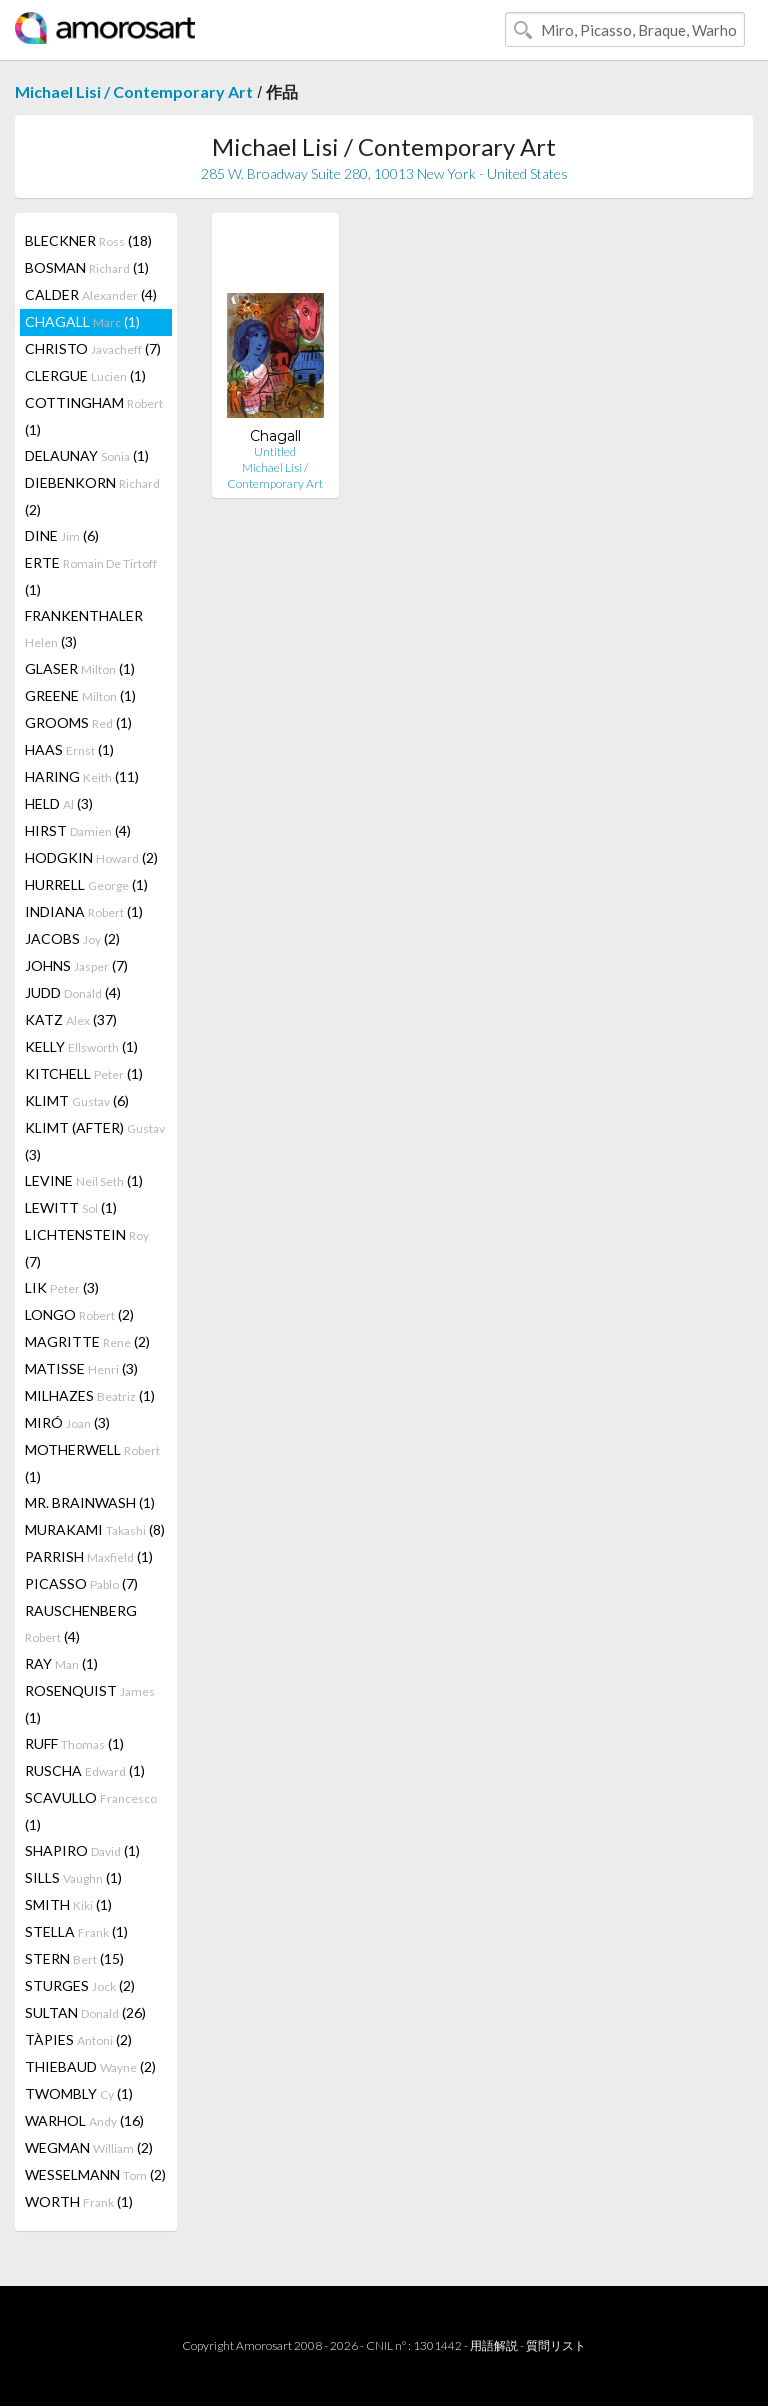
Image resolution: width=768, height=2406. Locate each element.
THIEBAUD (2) (90, 2066)
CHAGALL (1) (82, 321)
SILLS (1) (73, 1877)
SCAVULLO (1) (91, 1811)
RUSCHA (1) (85, 1770)
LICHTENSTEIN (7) (87, 1248)
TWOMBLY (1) (79, 2093)
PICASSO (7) (81, 1583)
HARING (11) (82, 776)
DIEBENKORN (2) (92, 496)
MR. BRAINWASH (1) (90, 1502)
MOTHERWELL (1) (92, 1463)
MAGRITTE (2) (87, 1341)
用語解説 (494, 2345)
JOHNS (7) (76, 965)
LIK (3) (62, 1287)
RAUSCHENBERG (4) (81, 1623)
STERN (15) (74, 1958)
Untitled (275, 451)
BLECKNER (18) (88, 240)
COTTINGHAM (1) (94, 416)
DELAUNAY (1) (87, 455)
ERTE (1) (91, 576)
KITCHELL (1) (84, 1073)
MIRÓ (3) (67, 1422)
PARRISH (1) (89, 1556)
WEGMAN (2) (89, 2147)
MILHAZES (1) (90, 1395)
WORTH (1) (79, 2201)
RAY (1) (61, 1663)
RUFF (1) (74, 1743)
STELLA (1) (76, 1931)
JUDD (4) (73, 992)
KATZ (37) (71, 1019)
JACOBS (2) (72, 938)
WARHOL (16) (84, 2120)
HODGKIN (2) (91, 857)
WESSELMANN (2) (95, 2174)
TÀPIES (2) (78, 2039)
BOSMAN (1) (87, 267)
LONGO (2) (79, 1314)
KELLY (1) (81, 1046)
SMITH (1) (68, 1904)
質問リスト (556, 2345)
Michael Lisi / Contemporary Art (134, 91)
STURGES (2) (80, 1985)
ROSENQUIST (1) (90, 1704)
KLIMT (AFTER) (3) (95, 1141)
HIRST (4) (78, 830)
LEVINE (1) (84, 1180)
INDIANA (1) (84, 911)
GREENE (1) (80, 695)
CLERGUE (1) (85, 375)
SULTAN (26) (85, 2012)
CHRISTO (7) (93, 348)
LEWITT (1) (71, 1207)
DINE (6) (62, 535)
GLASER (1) (80, 668)
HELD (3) (59, 803)
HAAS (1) (69, 749)
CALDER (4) (91, 294)
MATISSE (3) (81, 1368)
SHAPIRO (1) (82, 1850)
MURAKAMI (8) (95, 1529)
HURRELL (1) (86, 884)
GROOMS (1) (78, 722)
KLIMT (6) (77, 1100)
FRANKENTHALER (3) (84, 628)
